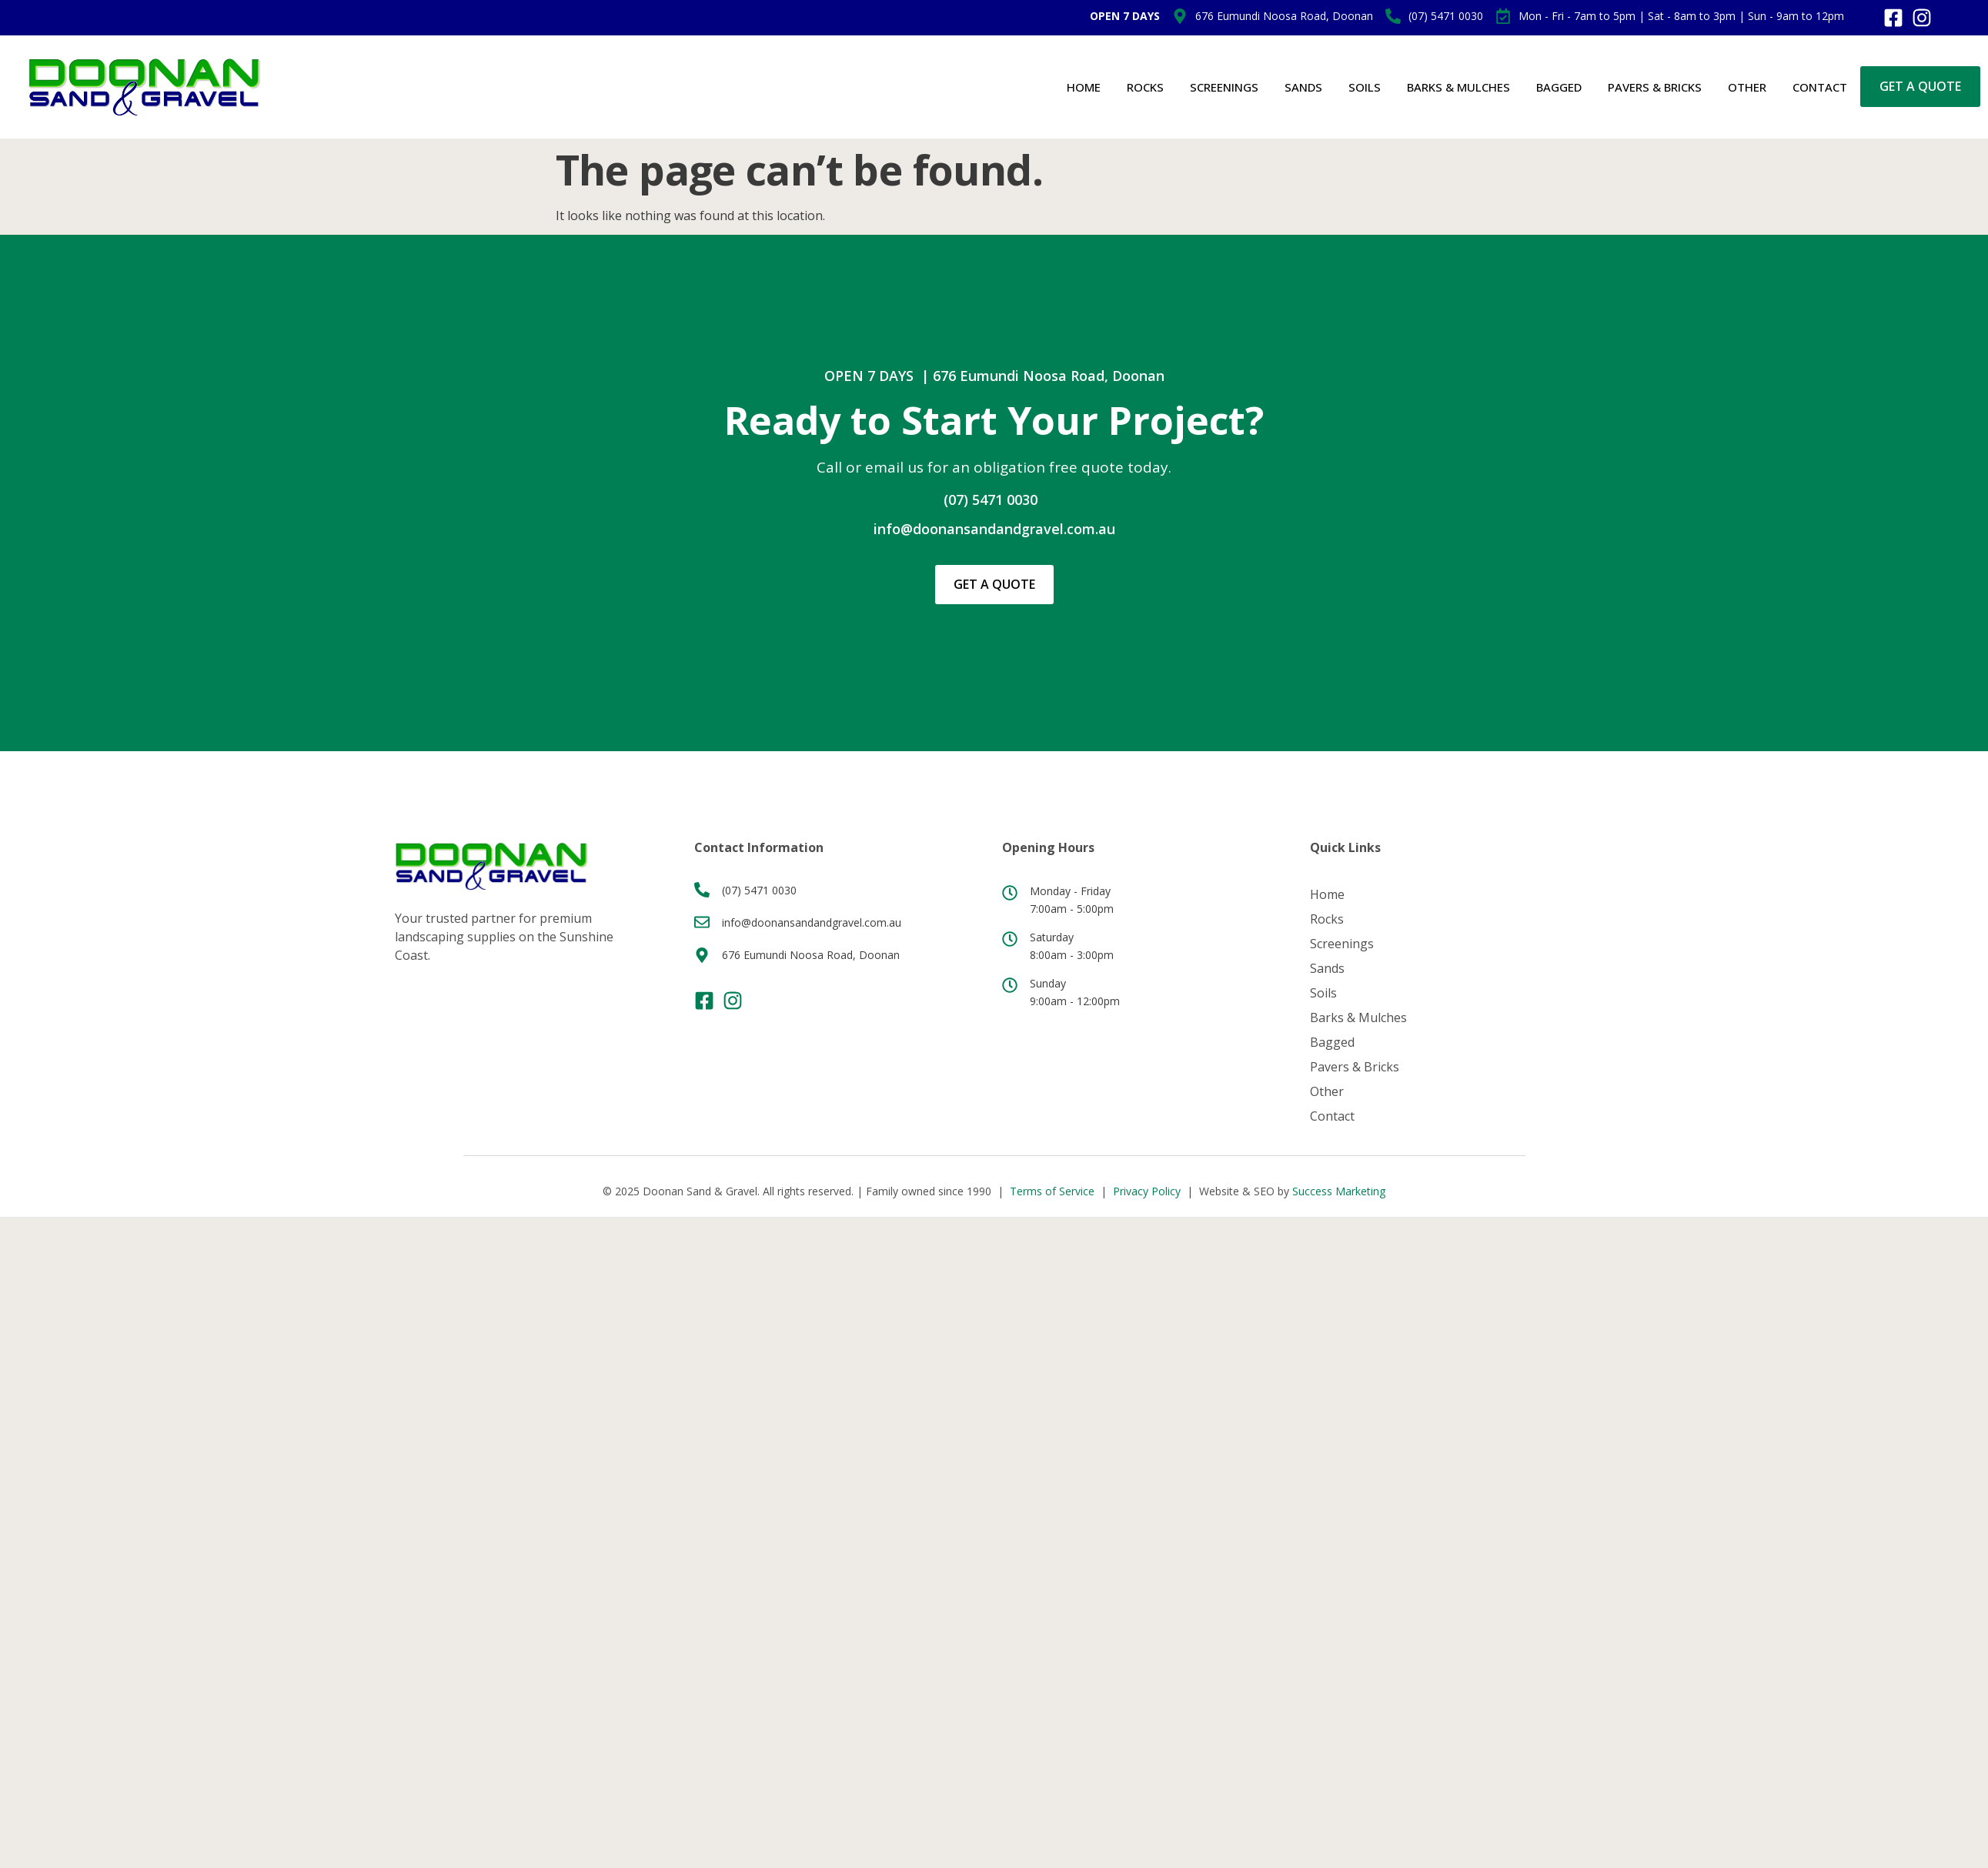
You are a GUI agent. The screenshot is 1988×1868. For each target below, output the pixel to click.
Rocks (1145, 87)
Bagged (1559, 87)
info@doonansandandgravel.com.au (994, 529)
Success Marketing (1338, 1191)
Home (1084, 87)
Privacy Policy (1147, 1191)
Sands (1303, 87)
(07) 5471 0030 (990, 499)
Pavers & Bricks (1655, 87)
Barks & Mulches (1458, 87)
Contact (1820, 87)
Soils (1364, 87)
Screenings (1224, 87)
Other (1747, 87)
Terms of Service (1052, 1191)
